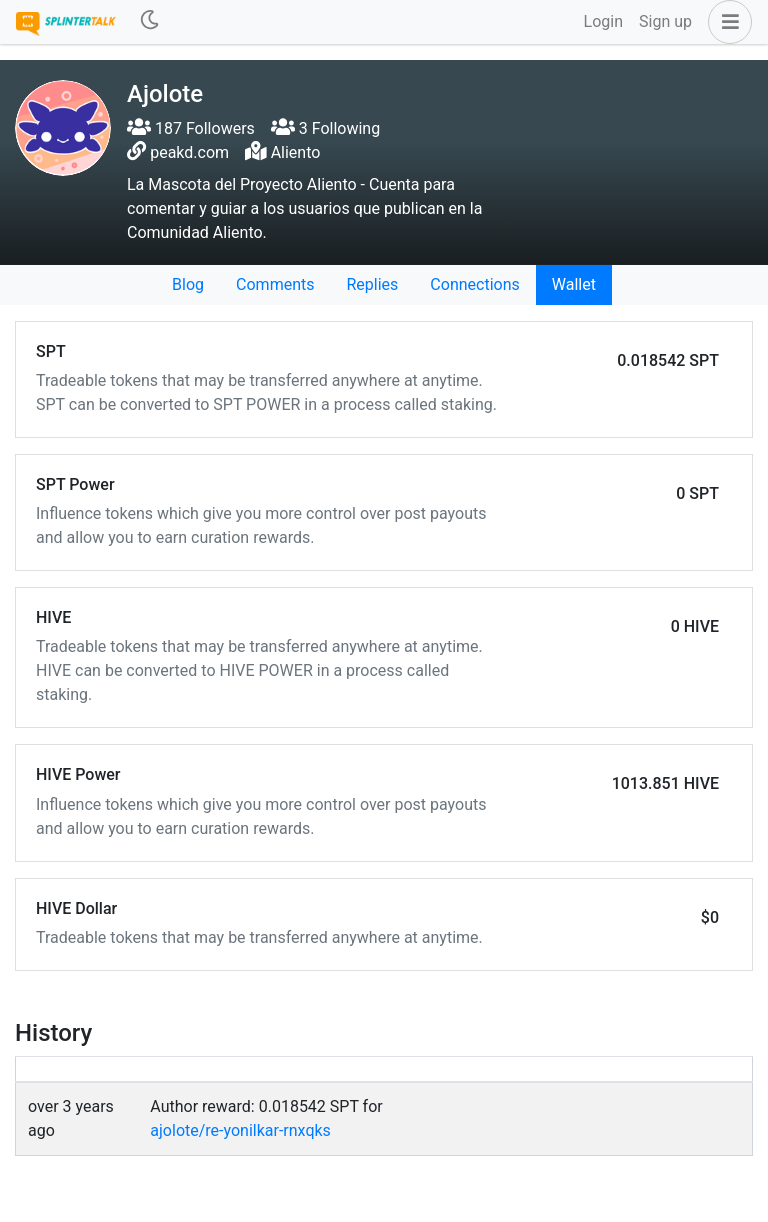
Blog (188, 284)
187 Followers (191, 128)
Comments (275, 284)
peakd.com (189, 152)
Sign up (665, 21)
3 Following (325, 128)
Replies (372, 284)
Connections (474, 284)
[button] (726, 22)
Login (603, 21)
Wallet (574, 284)
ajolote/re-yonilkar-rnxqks (240, 1130)
